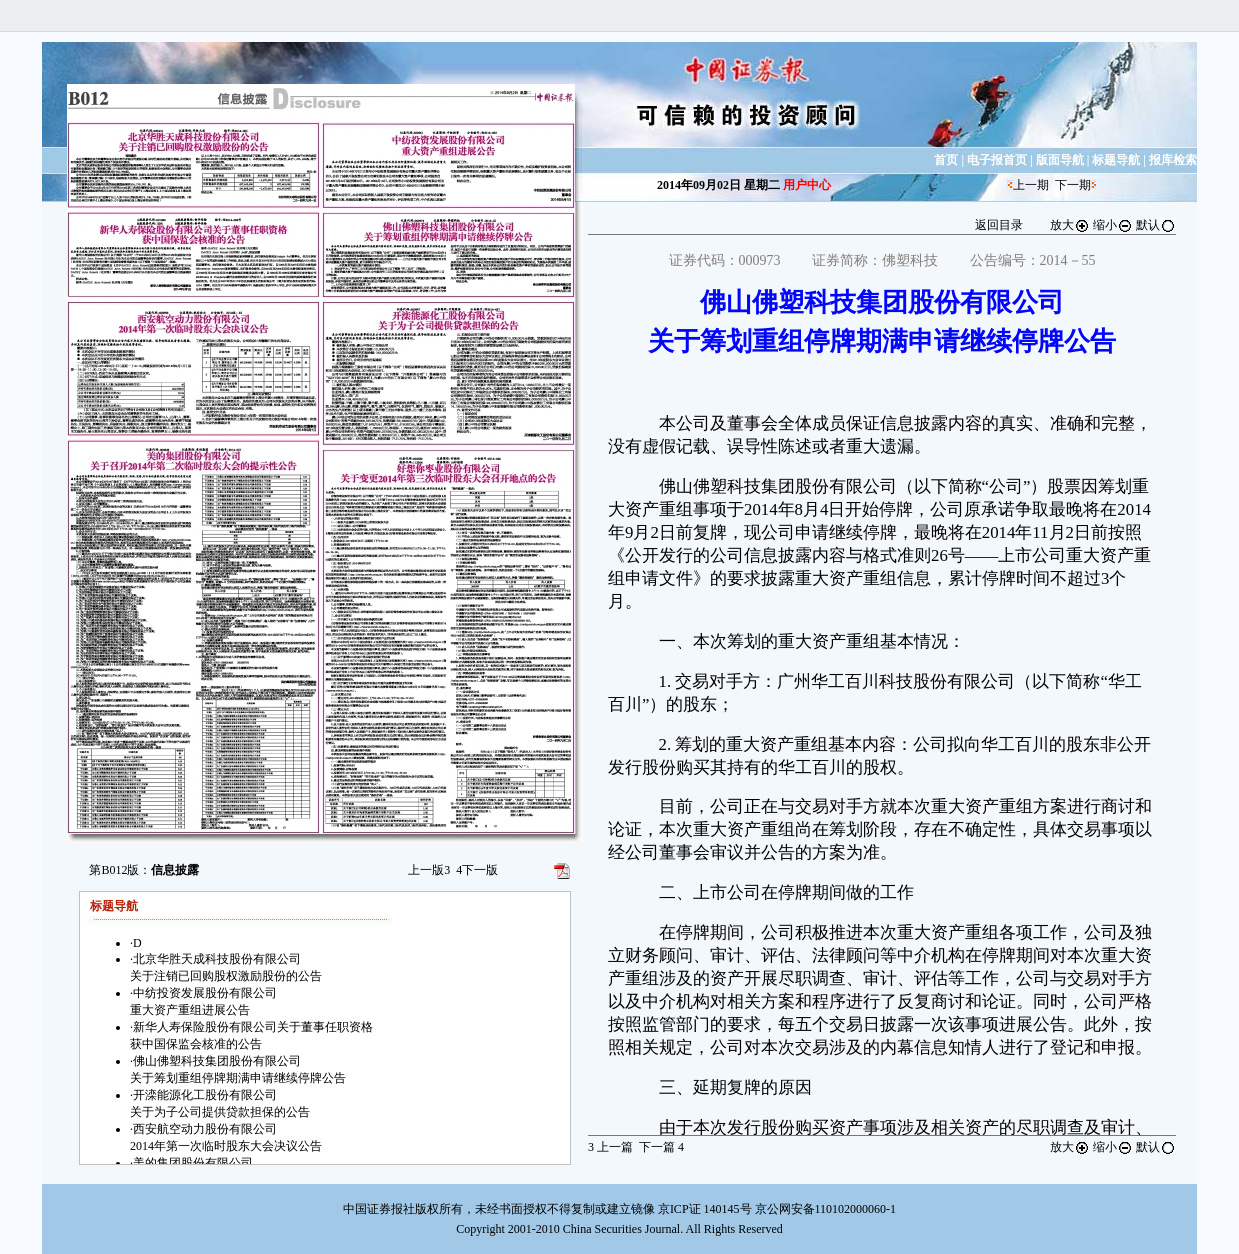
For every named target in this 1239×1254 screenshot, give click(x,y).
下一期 (1073, 185)
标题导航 (1116, 160)
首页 (946, 160)
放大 (1070, 225)
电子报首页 (997, 160)
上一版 (429, 870)
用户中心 (807, 185)
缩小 (1113, 225)
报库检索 (1173, 160)
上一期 (1031, 185)
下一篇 (661, 1147)
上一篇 (610, 1147)
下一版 (477, 870)
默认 (1156, 225)
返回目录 (999, 225)
